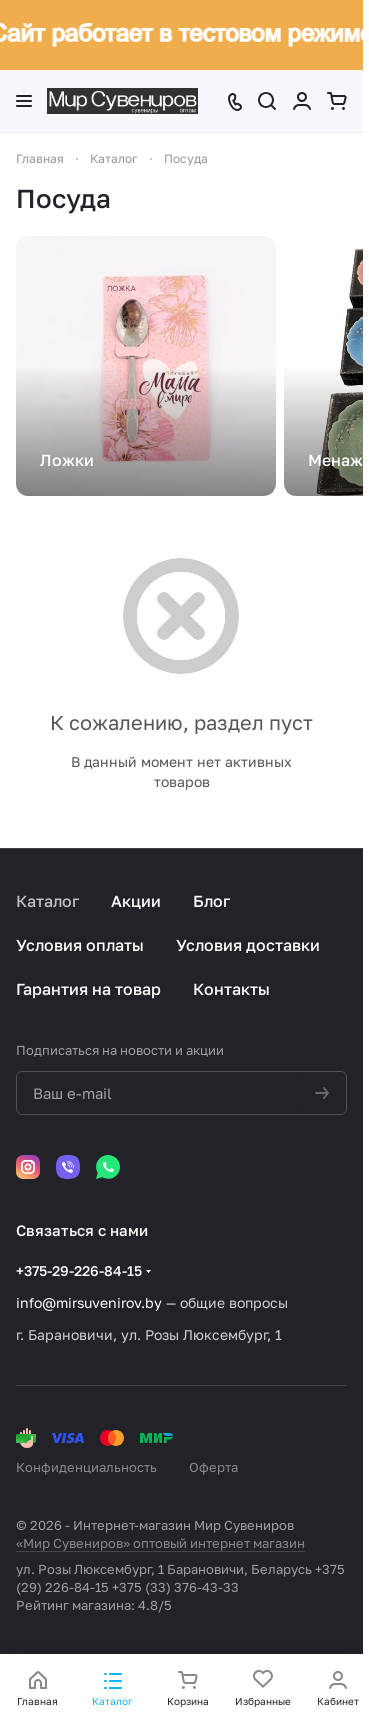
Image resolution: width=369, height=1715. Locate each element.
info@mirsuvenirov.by (89, 1302)
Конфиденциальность (86, 1467)
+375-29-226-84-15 (79, 1270)
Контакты (231, 989)
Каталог (47, 901)
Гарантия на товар (88, 989)
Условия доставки (248, 945)
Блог (211, 901)
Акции (136, 901)
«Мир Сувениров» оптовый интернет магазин (160, 1543)
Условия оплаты (80, 945)
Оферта (213, 1467)
